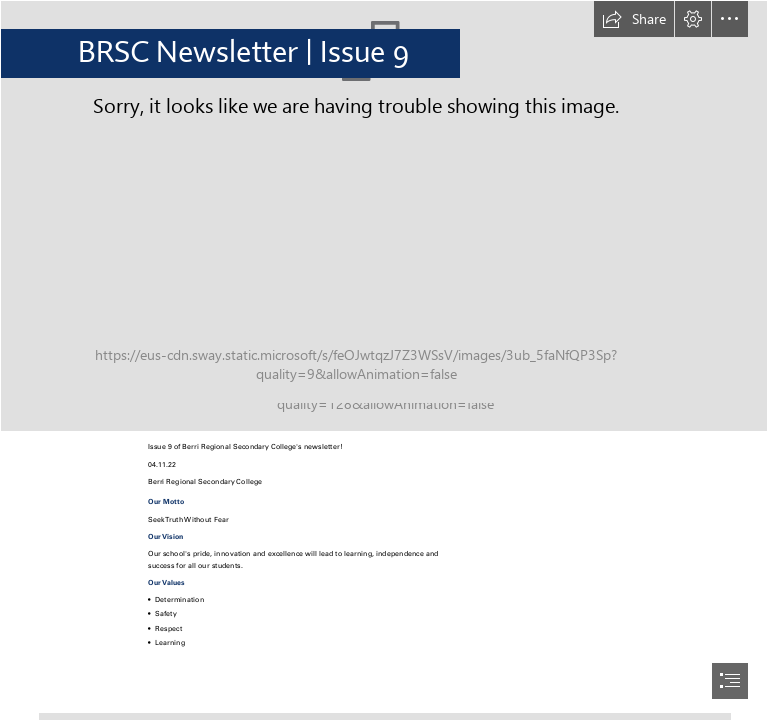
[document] (384, 360)
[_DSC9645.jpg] (384, 216)
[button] (634, 19)
